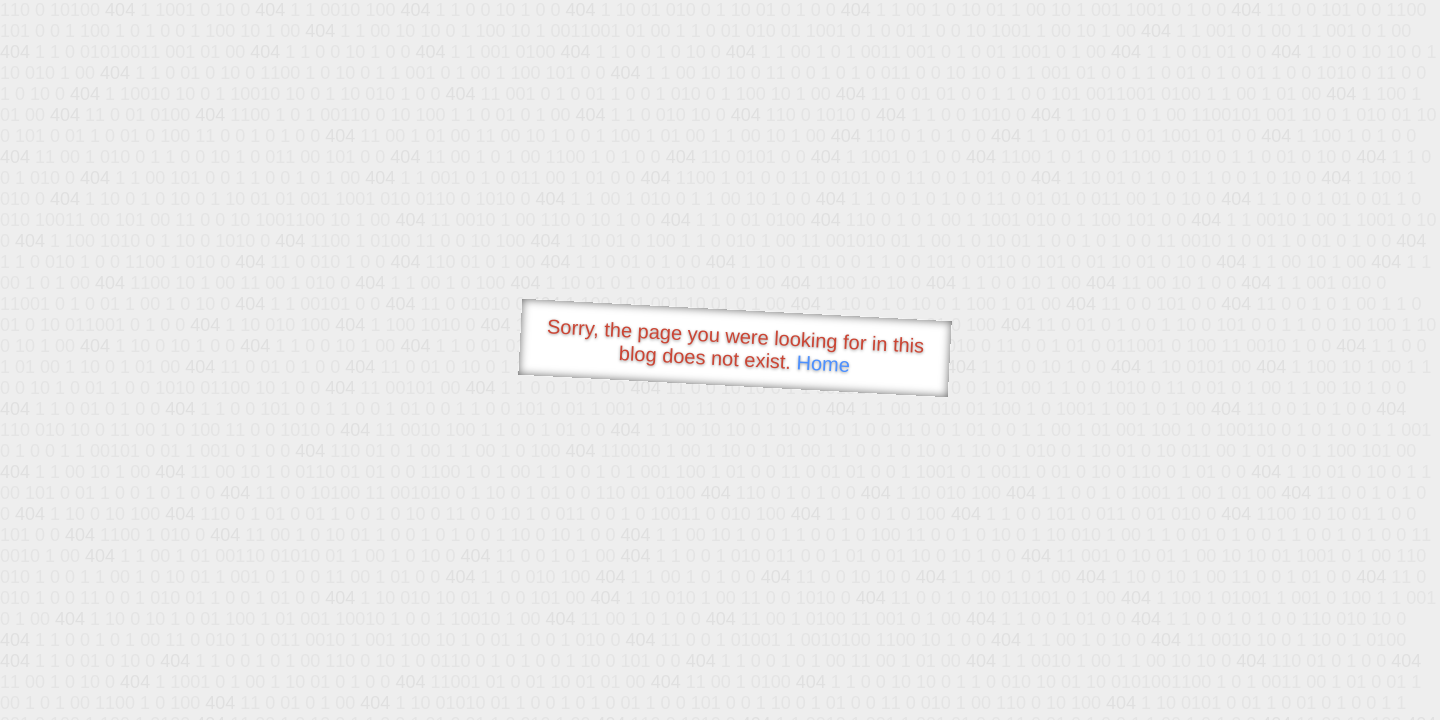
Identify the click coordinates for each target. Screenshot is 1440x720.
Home (823, 363)
